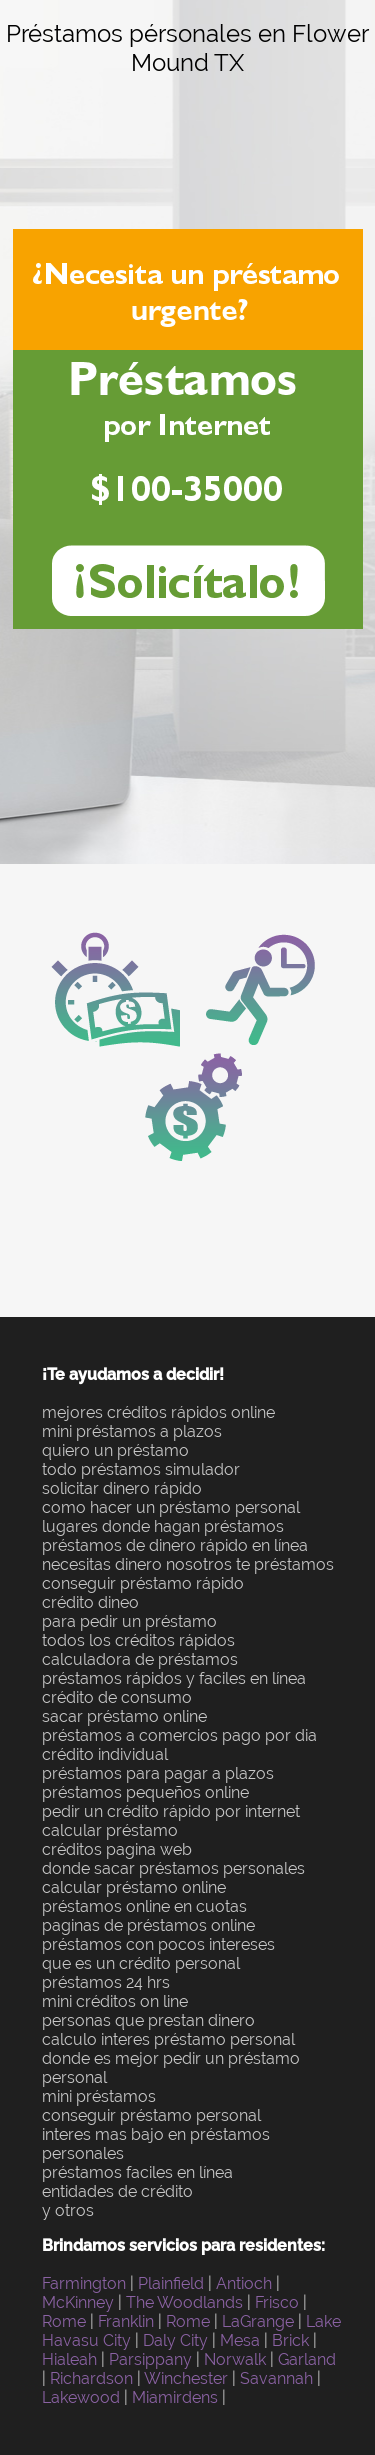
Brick (290, 2340)
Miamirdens (175, 2397)
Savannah (276, 2378)
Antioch (244, 2283)
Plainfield (171, 2283)
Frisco (277, 2302)
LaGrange (258, 2321)
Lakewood (81, 2397)
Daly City (175, 2340)
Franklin (126, 2321)
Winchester (186, 2378)
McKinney (78, 2302)
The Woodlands (184, 2302)
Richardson (91, 2378)
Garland (307, 2359)
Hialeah (69, 2359)
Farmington (84, 2283)
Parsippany (150, 2359)
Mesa (240, 2340)
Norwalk (235, 2359)
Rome (64, 2321)
